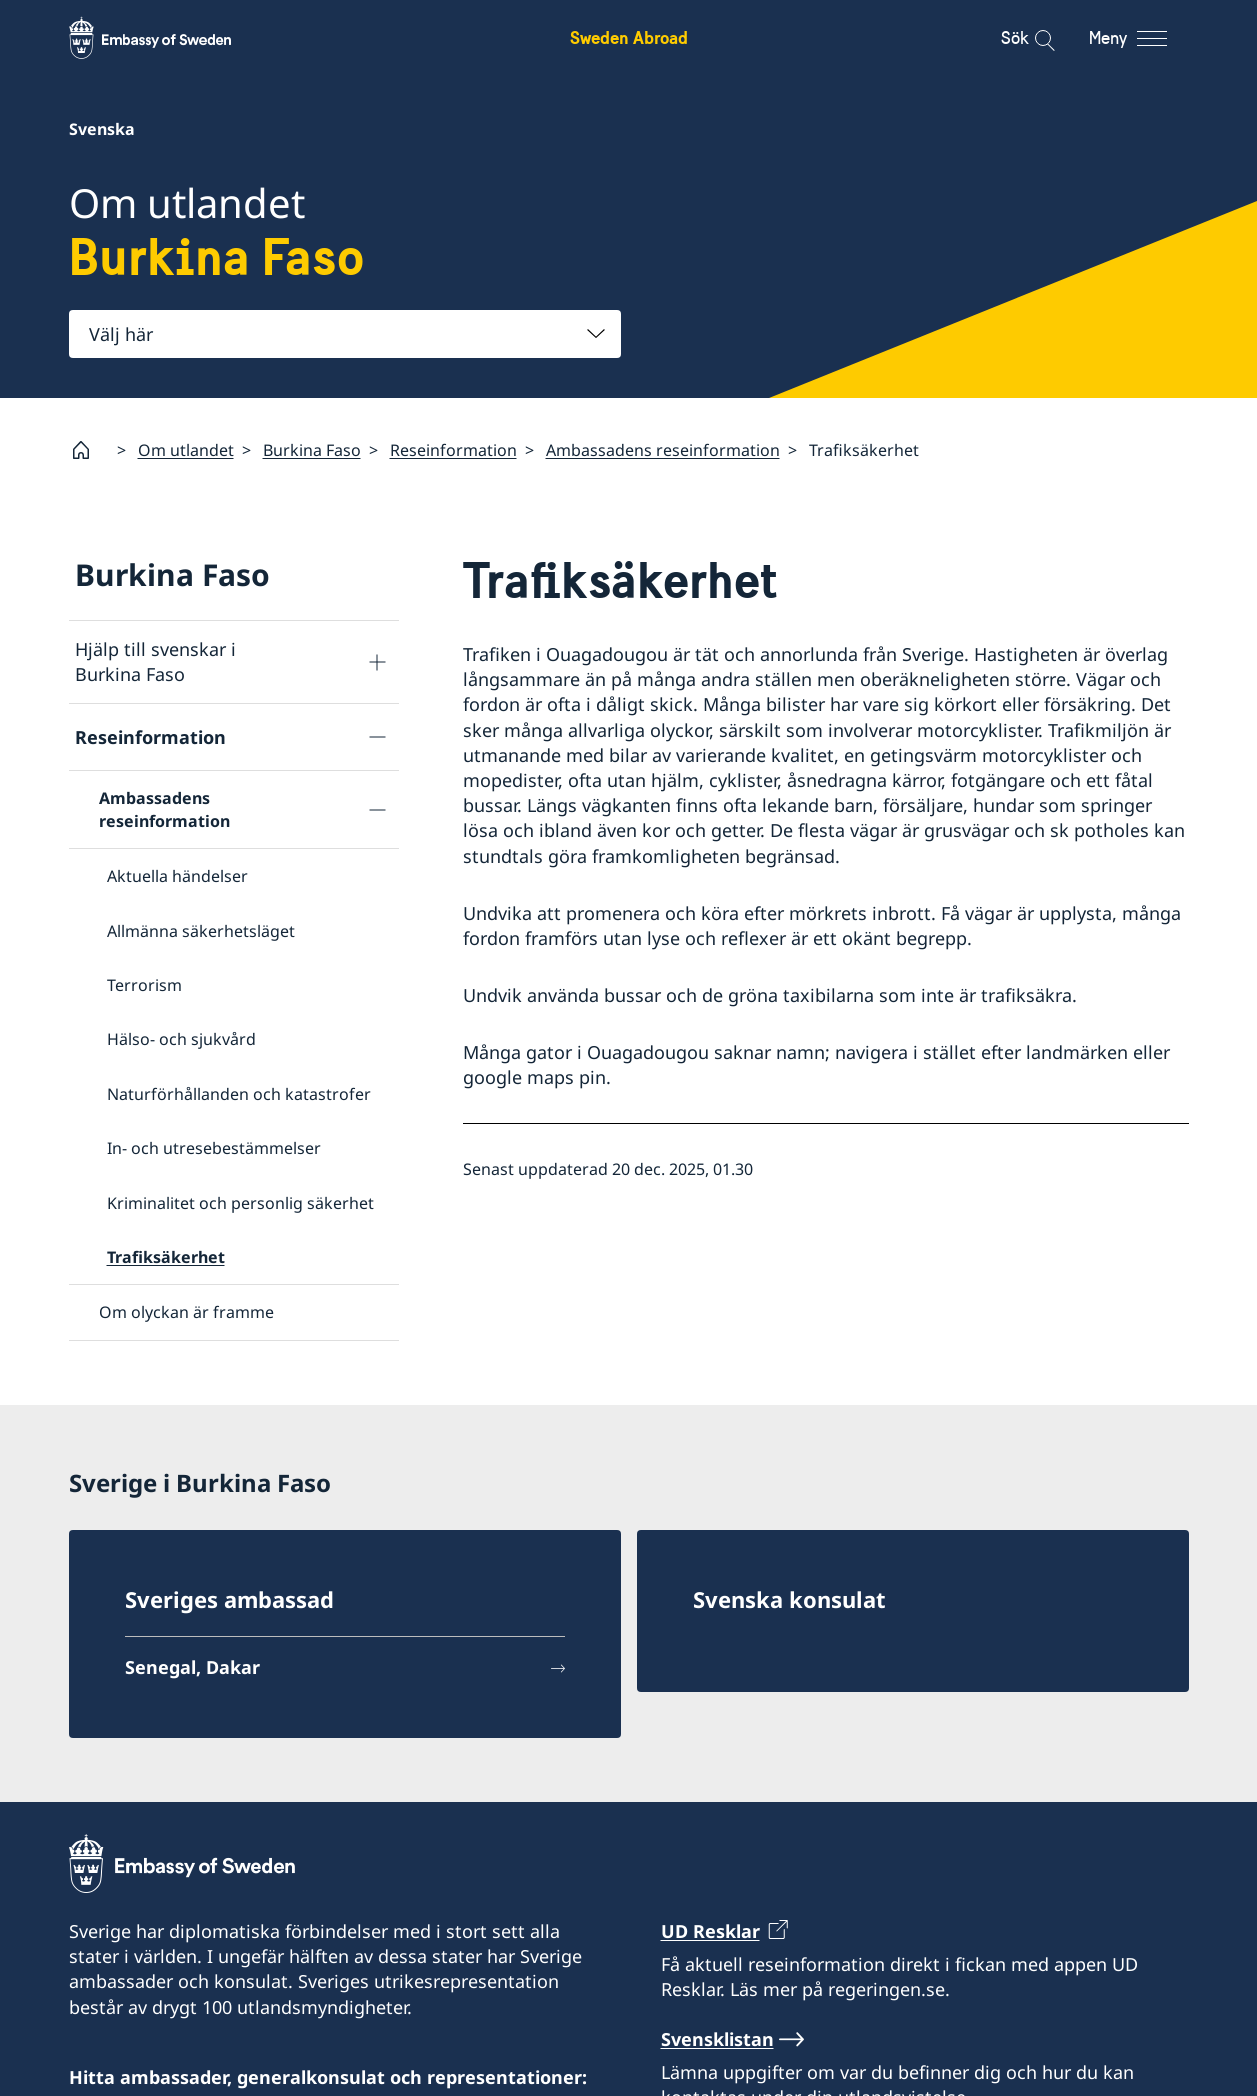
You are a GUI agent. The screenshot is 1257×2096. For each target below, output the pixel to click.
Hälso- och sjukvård (181, 1039)
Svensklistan (717, 2031)
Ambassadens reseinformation (663, 450)
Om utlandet (186, 450)
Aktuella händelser (177, 876)
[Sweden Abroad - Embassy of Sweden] (169, 38)
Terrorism (144, 985)
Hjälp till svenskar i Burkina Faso (155, 661)
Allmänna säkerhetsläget (201, 930)
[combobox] (345, 334)
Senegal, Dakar (192, 1659)
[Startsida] (89, 450)
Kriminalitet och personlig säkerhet (240, 1202)
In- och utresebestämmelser (214, 1148)
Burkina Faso (312, 450)
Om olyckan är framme (186, 1312)
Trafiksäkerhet (166, 1257)
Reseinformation (453, 450)
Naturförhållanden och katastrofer (239, 1094)
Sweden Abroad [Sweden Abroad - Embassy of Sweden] (629, 37)
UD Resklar (710, 1923)
